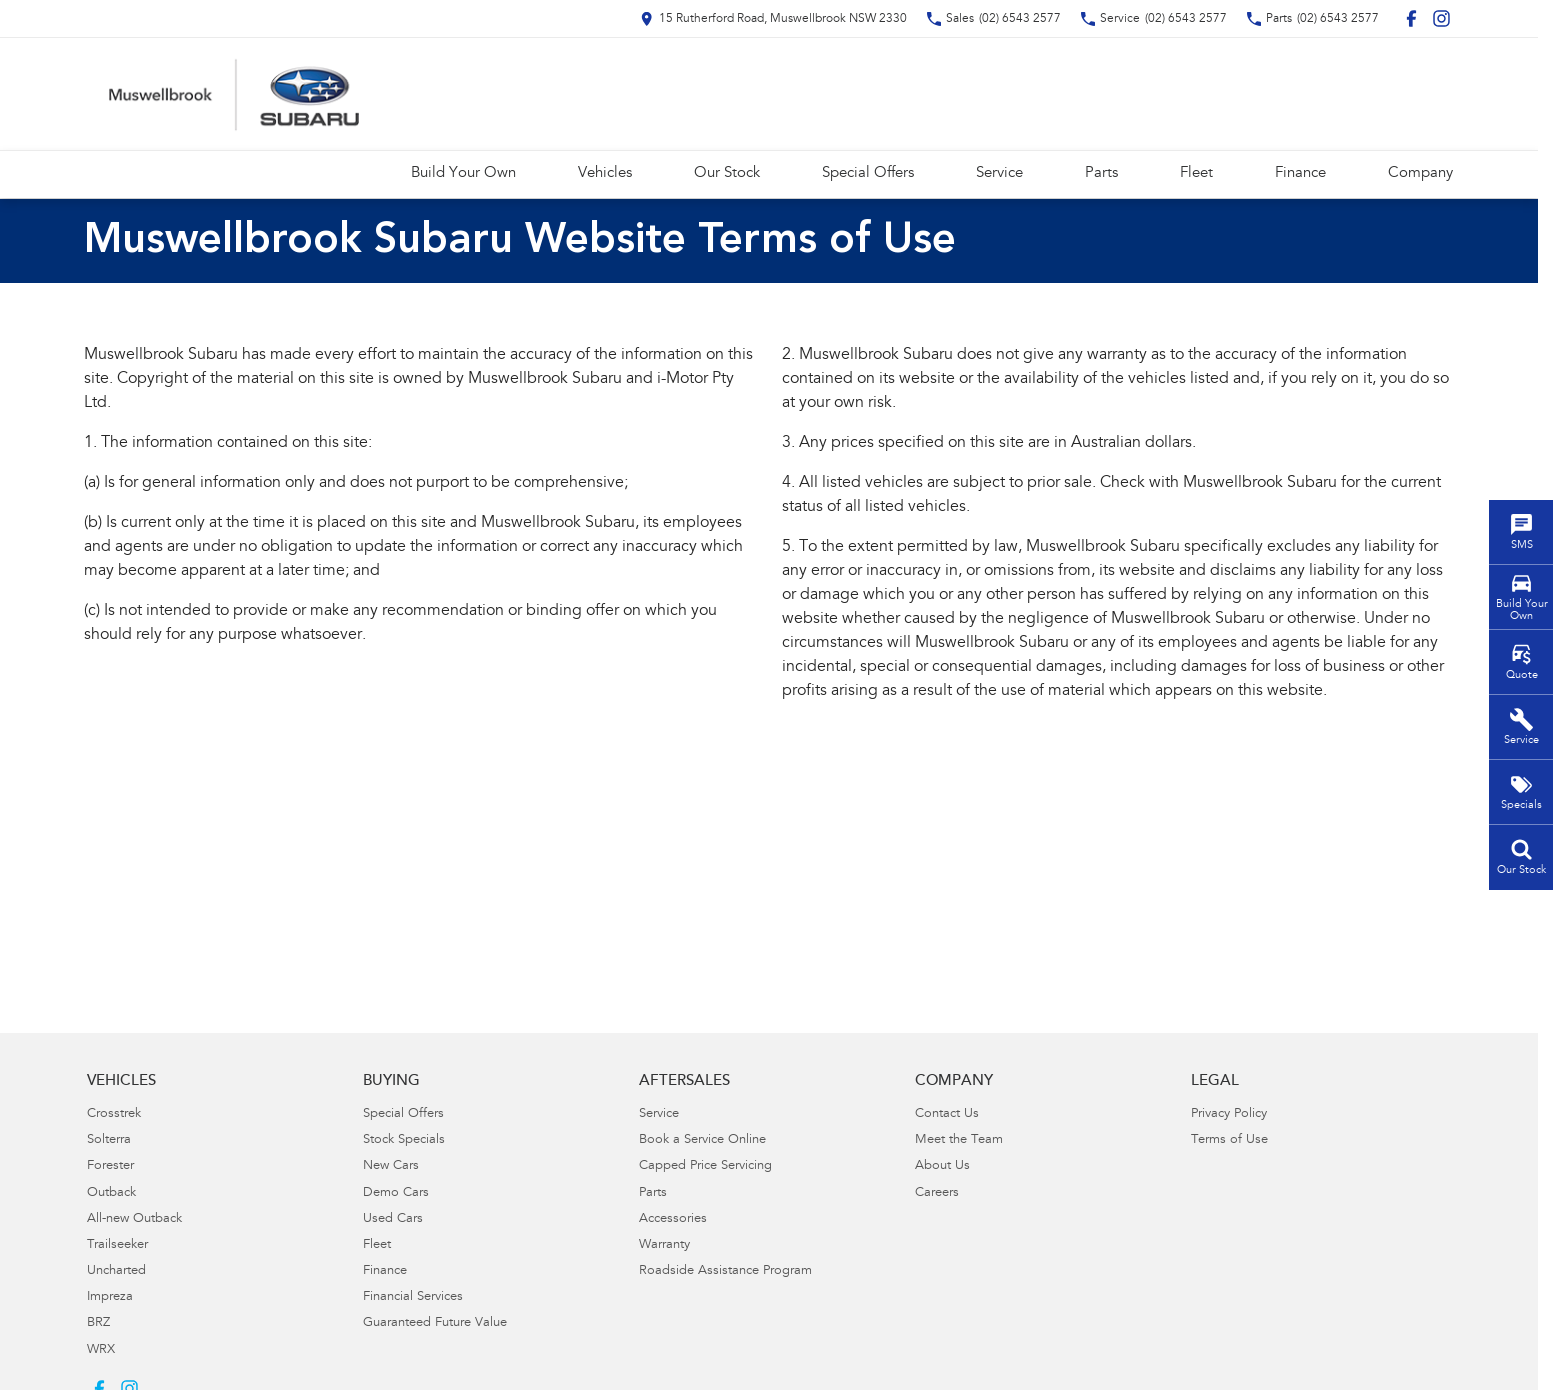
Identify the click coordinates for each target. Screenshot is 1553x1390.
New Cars (391, 1166)
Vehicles (605, 173)
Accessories (673, 1219)
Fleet (1196, 173)
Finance (1300, 173)
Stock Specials (404, 1140)
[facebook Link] (1411, 18)
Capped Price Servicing (705, 1166)
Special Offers (868, 173)
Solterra (109, 1140)
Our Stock (727, 173)
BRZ (98, 1323)
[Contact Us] (773, 18)
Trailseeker (117, 1245)
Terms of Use (1229, 1140)
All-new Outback (134, 1219)
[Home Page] (234, 94)
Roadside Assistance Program (725, 1271)
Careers (937, 1193)
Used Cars (393, 1219)
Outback (111, 1193)
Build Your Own (463, 173)
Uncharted (116, 1271)
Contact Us (947, 1114)
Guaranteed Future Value (435, 1323)
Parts (1101, 173)
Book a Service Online (702, 1140)
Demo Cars (396, 1193)
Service (999, 173)
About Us (942, 1166)
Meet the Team (959, 1140)
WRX (101, 1350)
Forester (110, 1166)
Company (1420, 173)
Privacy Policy (1229, 1114)
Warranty (664, 1245)
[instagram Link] (1441, 18)
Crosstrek (114, 1114)
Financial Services (413, 1297)
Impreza (110, 1297)
